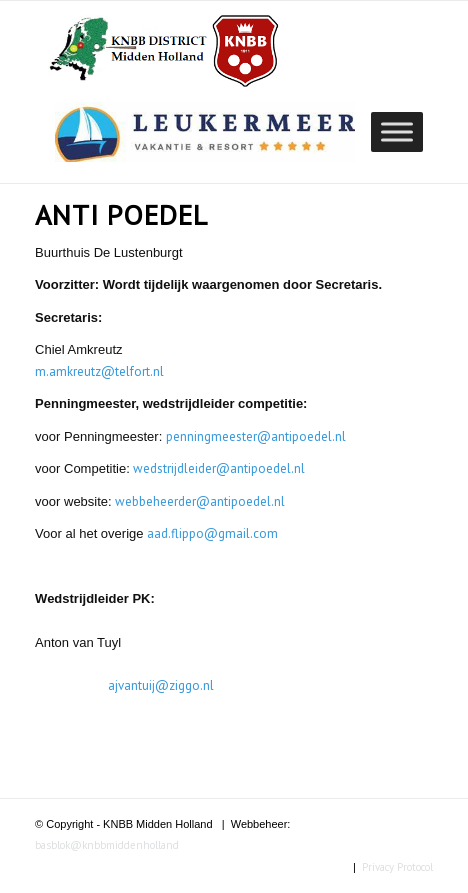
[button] (205, 132)
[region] (205, 132)
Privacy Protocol (397, 867)
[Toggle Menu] (397, 131)
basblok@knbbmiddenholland (107, 845)
